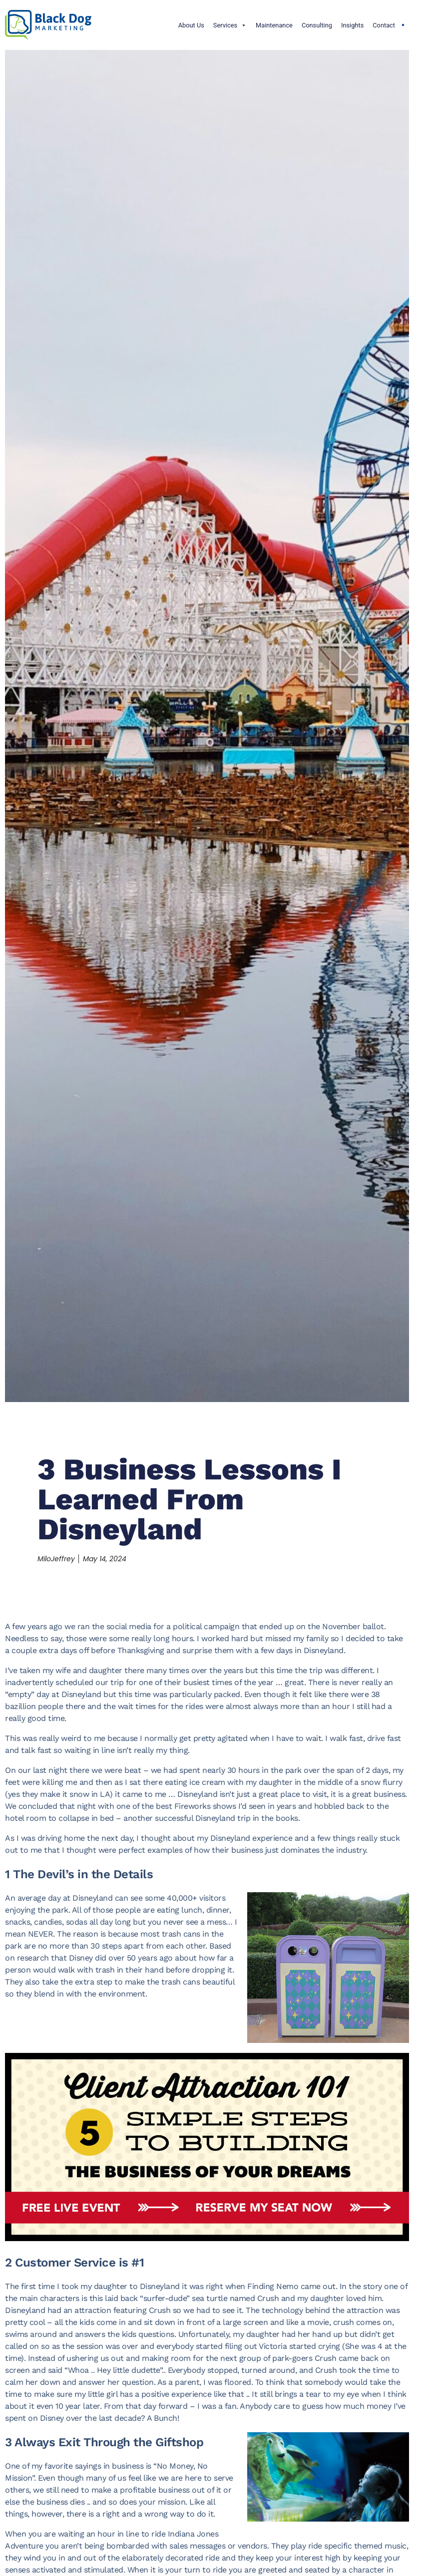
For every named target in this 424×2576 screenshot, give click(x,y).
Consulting (317, 25)
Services (230, 25)
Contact (384, 25)
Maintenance (274, 25)
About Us (191, 25)
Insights (352, 25)
